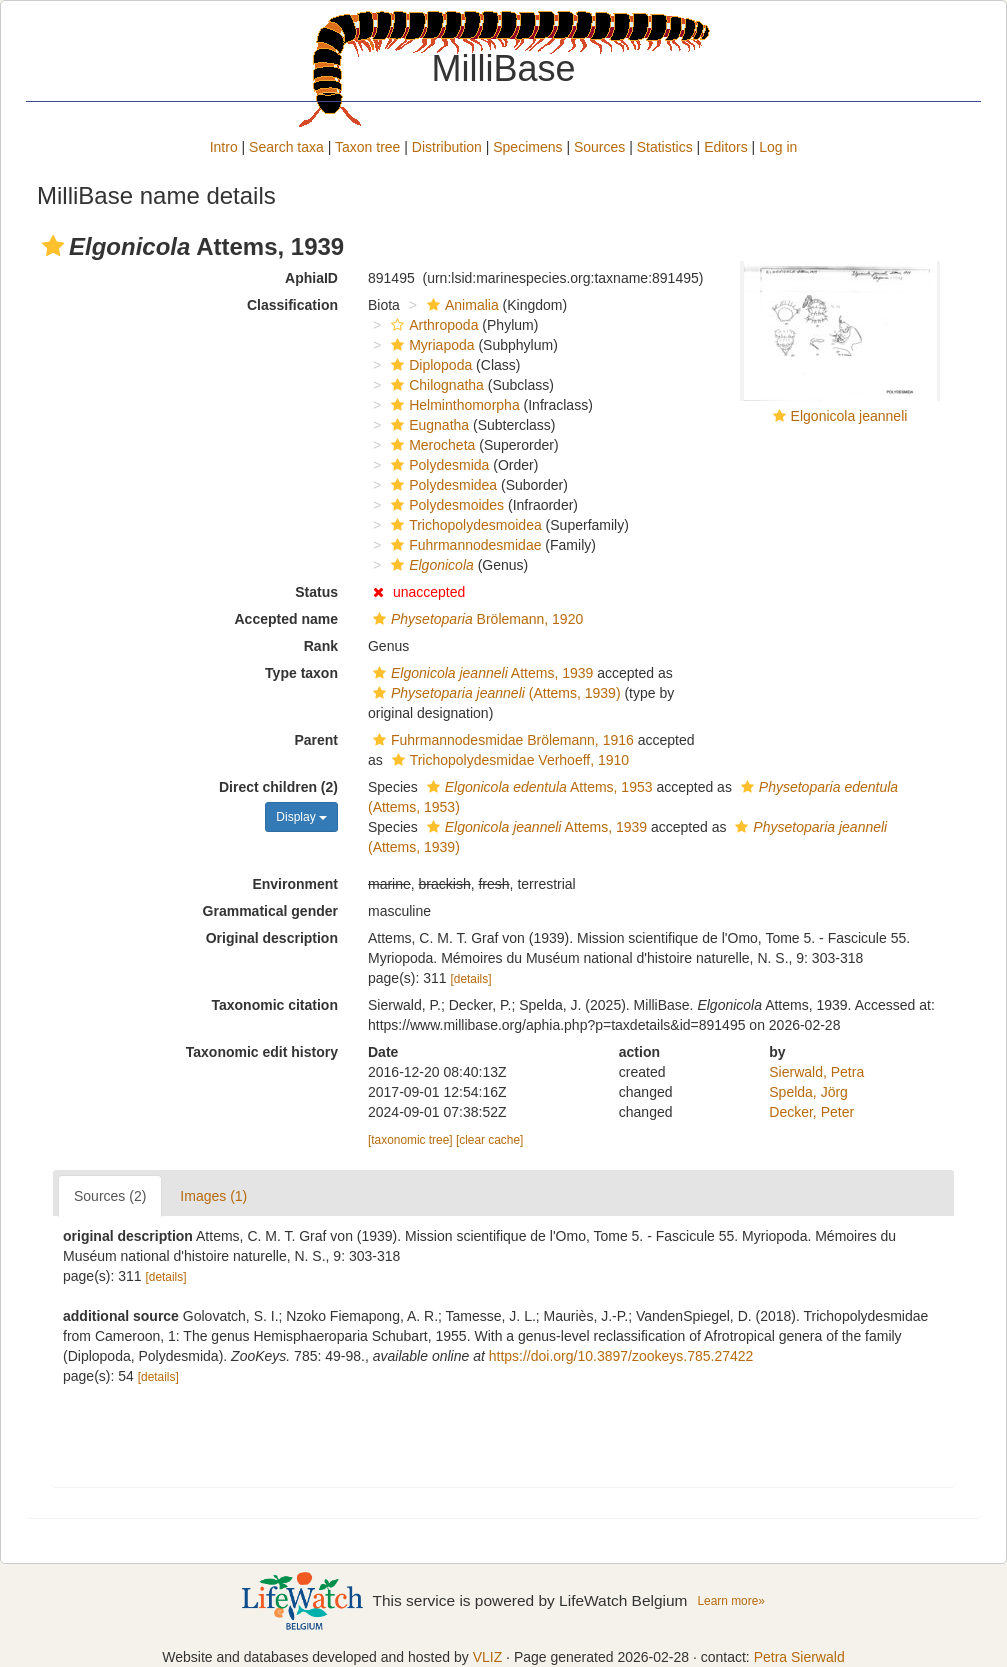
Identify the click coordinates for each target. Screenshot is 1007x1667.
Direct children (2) (278, 787)
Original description (272, 938)
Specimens (527, 147)
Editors (726, 147)
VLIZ (488, 1657)
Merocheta (430, 445)
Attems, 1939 (480, 673)
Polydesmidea (441, 485)
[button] (53, 246)
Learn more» (731, 1601)
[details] (470, 979)
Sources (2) (110, 1196)
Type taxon (301, 673)
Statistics (665, 147)
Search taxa (286, 147)
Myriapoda (430, 345)
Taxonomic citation (274, 1005)
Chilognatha (435, 385)
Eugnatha (427, 425)
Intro (224, 147)
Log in (778, 147)
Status (316, 592)
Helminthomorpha (453, 405)
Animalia (460, 305)
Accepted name (286, 619)
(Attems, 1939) (494, 693)
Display (301, 817)
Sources (599, 147)
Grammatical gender (270, 911)
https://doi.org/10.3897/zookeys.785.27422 (621, 1356)
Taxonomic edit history (262, 1052)
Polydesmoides (445, 505)
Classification (292, 305)
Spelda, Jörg (808, 1092)
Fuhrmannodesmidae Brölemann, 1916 (501, 740)
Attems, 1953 (537, 787)
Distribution (447, 147)
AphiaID (311, 278)
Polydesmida (437, 465)
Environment (295, 884)
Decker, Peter (811, 1112)
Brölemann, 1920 (475, 619)
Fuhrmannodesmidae (463, 545)
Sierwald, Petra (816, 1072)
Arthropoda (432, 325)
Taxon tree (367, 147)
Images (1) (213, 1196)
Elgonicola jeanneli (849, 416)
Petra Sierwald (799, 1657)
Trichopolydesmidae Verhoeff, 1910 (508, 760)
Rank (321, 646)
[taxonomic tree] (410, 1140)
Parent (316, 740)
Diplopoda (429, 365)
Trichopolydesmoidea (464, 525)
